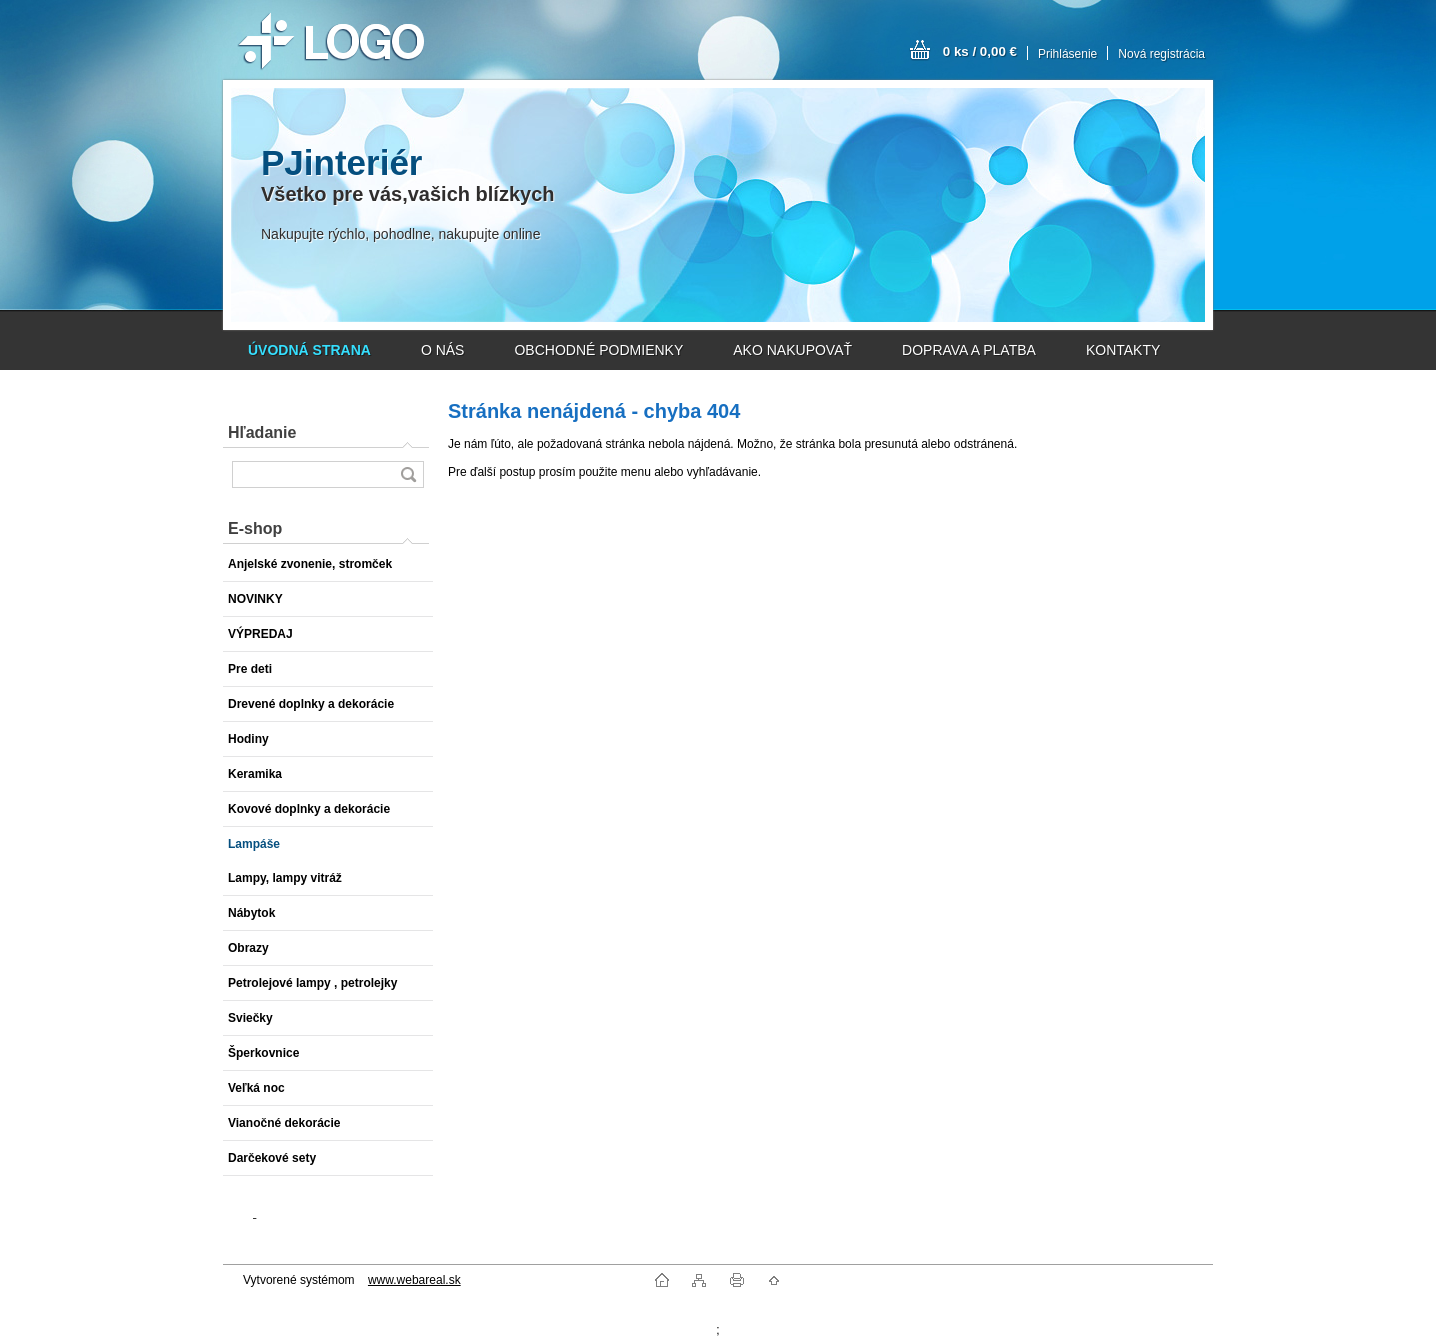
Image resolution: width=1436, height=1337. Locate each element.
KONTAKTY (1123, 350)
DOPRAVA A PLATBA (969, 350)
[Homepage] (309, 350)
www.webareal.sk (414, 1280)
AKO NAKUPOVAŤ (792, 350)
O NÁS (443, 350)
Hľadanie (262, 432)
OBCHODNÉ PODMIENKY (598, 350)
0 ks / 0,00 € (980, 51)
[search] (408, 474)
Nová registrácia (1161, 54)
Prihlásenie (1067, 54)
